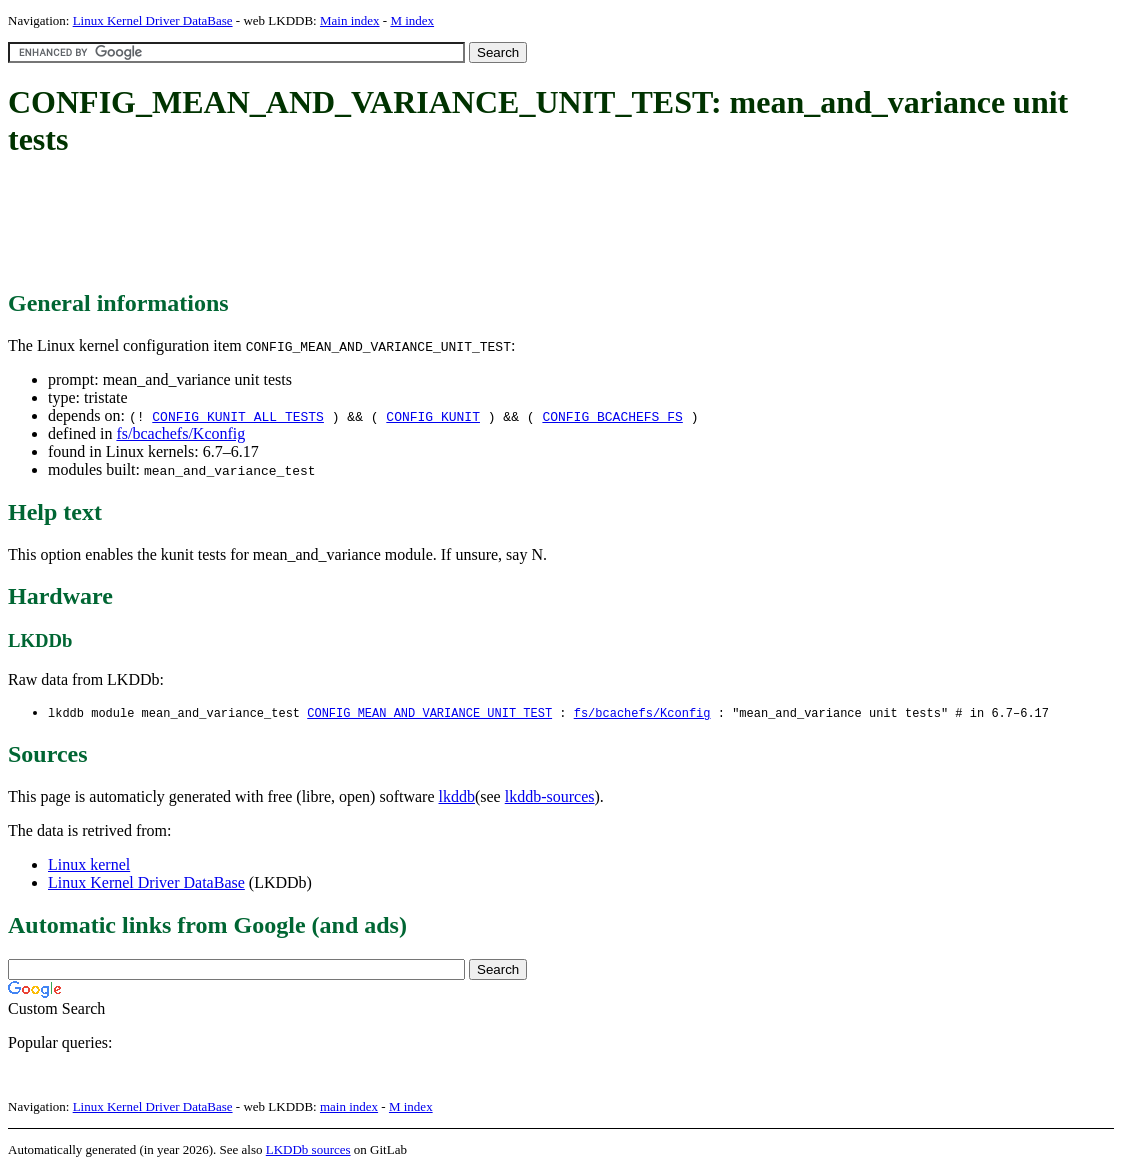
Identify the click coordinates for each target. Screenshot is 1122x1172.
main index (349, 1107)
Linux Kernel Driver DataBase (153, 20)
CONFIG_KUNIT (433, 416)
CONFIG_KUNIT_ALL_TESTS (238, 416)
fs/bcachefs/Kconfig (180, 433)
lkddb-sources (550, 797)
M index (412, 20)
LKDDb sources (308, 1150)
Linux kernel (89, 865)
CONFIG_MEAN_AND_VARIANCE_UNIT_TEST (429, 713)
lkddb (457, 797)
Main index (350, 20)
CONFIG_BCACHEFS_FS (612, 416)
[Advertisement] (372, 225)
